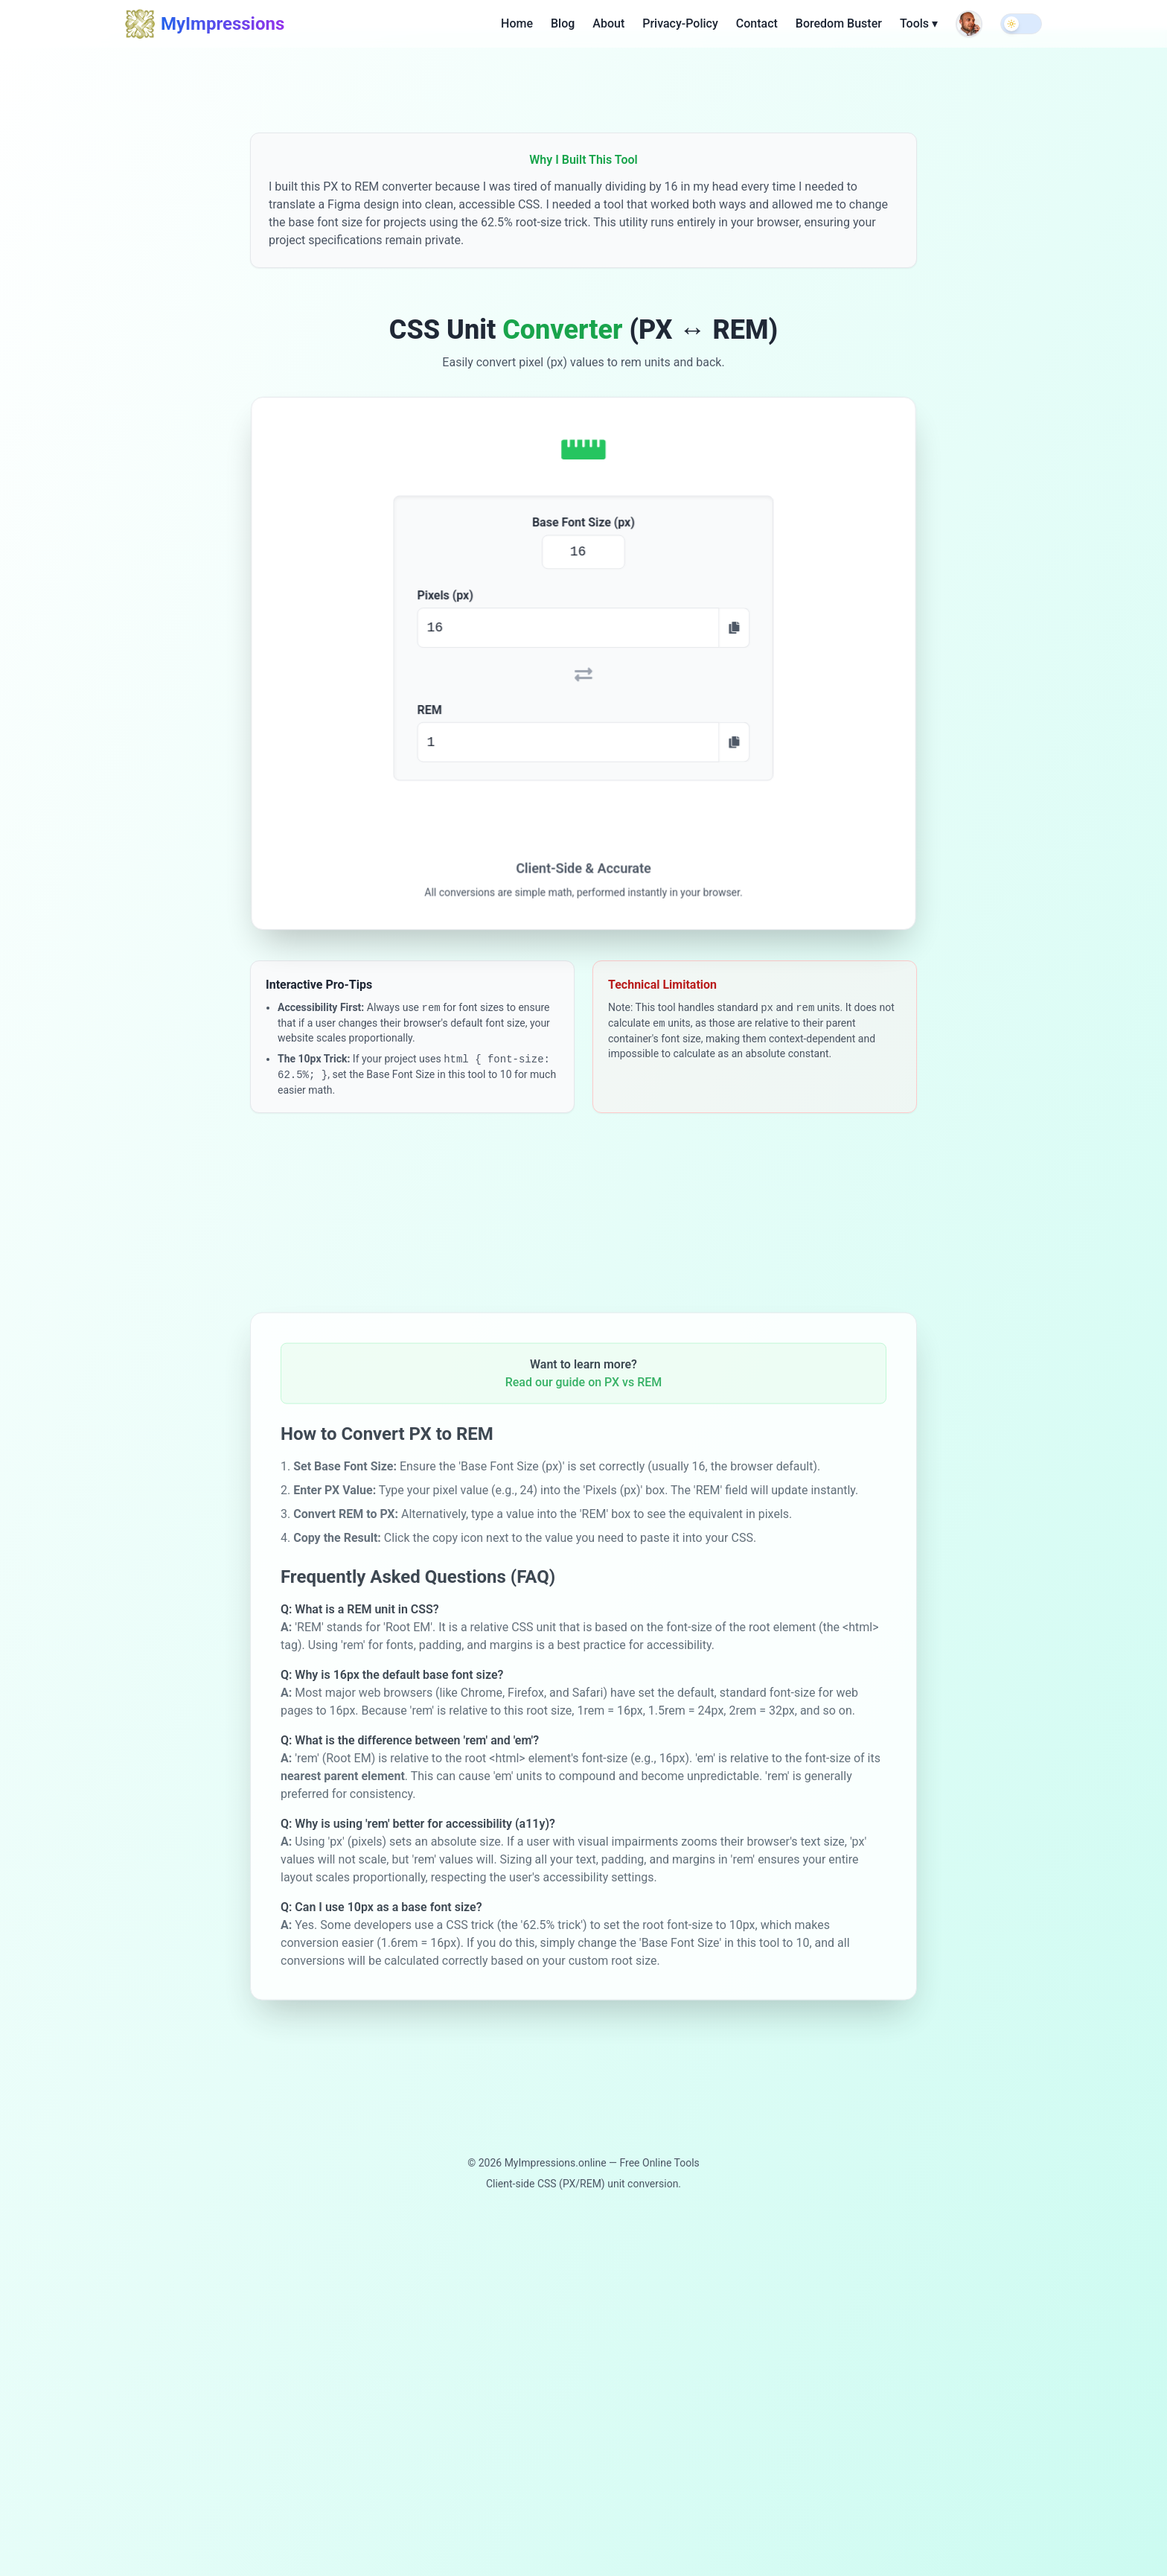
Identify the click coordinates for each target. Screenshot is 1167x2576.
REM (432, 709)
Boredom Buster (839, 22)
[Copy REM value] (731, 740)
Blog (563, 22)
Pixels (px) (448, 597)
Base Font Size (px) (584, 526)
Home (517, 22)
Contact (757, 22)
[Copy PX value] (731, 628)
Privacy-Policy (680, 22)
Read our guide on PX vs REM (583, 1394)
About (608, 22)
